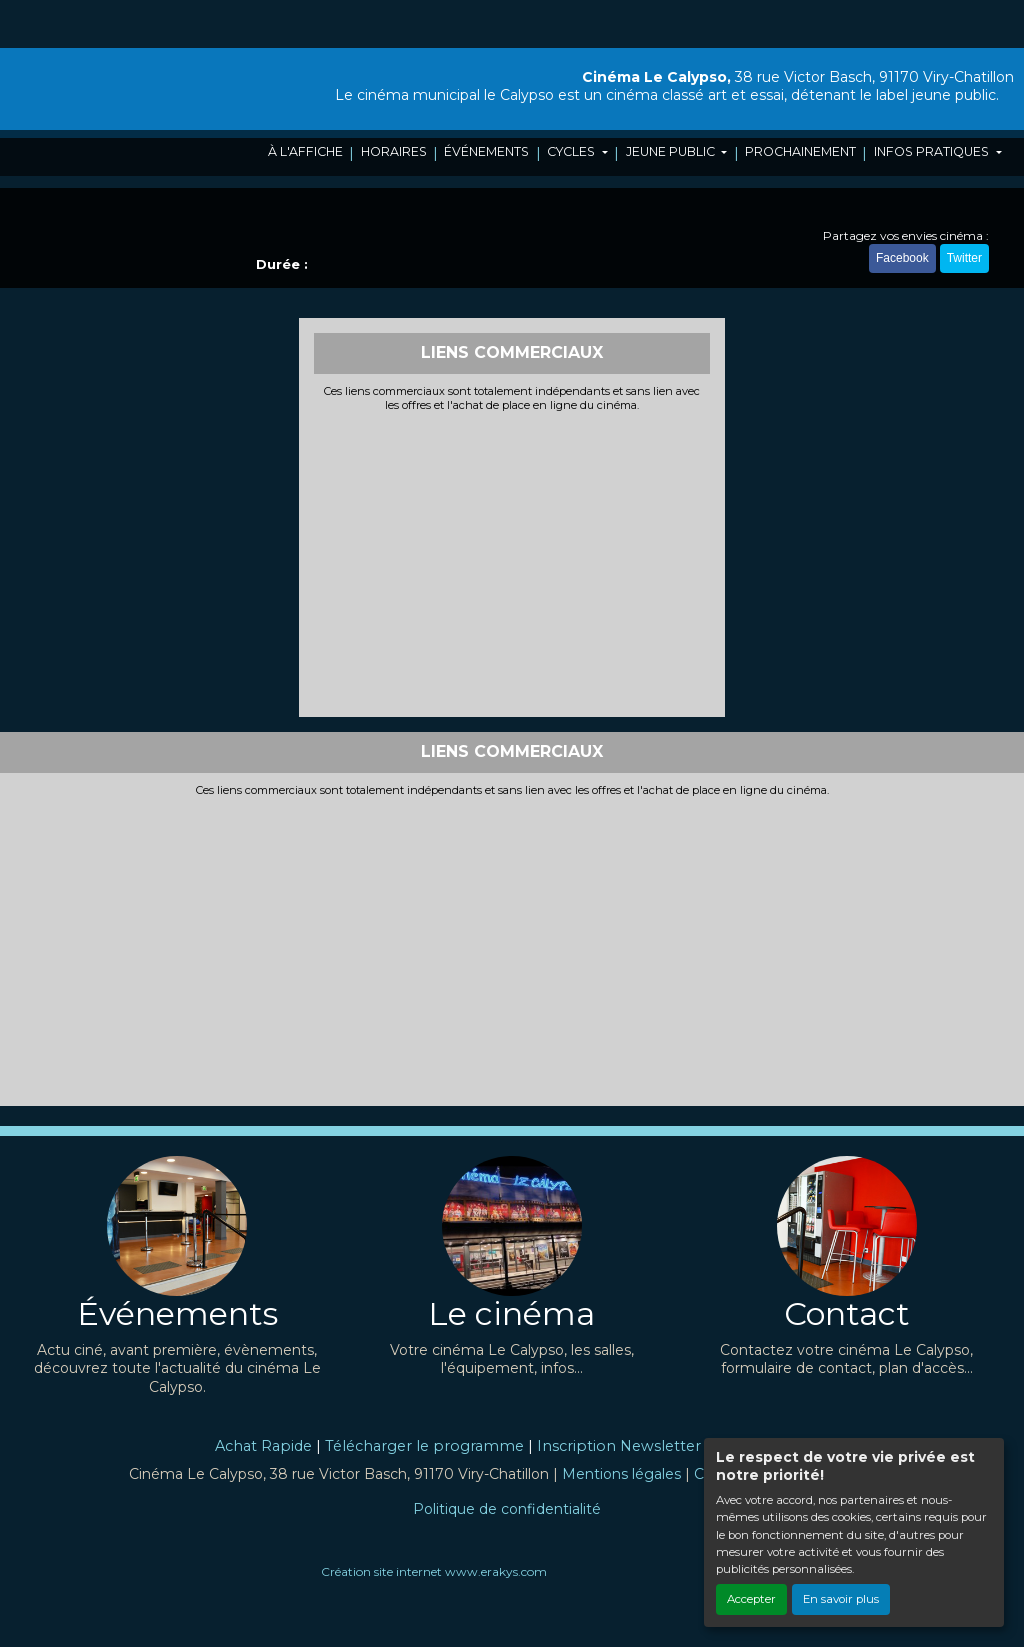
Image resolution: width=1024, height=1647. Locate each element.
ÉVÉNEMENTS (486, 151)
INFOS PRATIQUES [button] (933, 151)
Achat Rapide (263, 1446)
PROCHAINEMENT (800, 151)
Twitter (964, 258)
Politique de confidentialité (507, 1509)
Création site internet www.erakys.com (434, 1571)
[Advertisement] (512, 562)
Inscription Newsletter (619, 1446)
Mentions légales (621, 1474)
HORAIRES (394, 151)
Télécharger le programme (424, 1446)
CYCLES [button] (572, 151)
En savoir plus (841, 1599)
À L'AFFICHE (305, 151)
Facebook (902, 258)
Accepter (751, 1599)
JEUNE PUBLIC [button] (672, 151)
